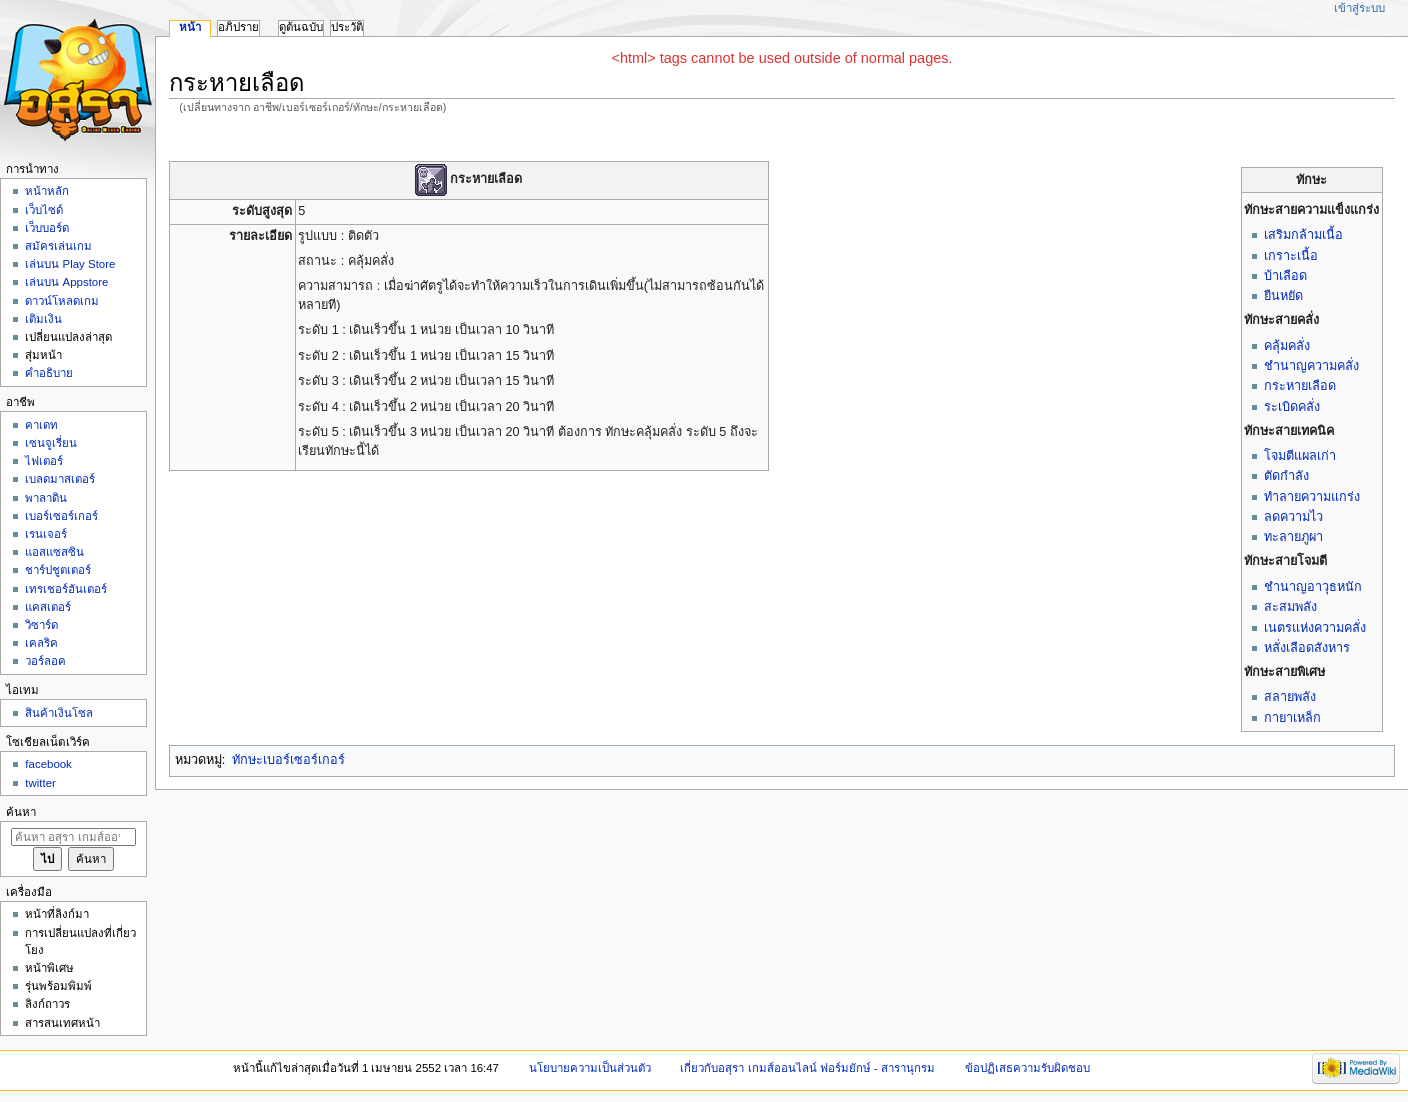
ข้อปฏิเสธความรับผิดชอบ (1027, 1068)
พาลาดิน (46, 498)
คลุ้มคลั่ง (1287, 346)
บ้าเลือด (1285, 276)
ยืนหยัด (1283, 296)
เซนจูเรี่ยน (51, 443)
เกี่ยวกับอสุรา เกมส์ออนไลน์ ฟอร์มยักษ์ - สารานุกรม (807, 1068)
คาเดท (41, 425)
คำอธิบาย (49, 373)
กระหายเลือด (1300, 386)
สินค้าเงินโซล (59, 713)
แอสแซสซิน (54, 552)
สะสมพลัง (1290, 607)
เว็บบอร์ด (47, 228)
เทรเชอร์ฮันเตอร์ (66, 589)
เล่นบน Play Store (70, 264)
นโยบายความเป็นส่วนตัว (590, 1068)
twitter (40, 783)
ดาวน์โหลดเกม (62, 301)
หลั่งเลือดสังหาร (1307, 648)
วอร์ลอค (45, 661)
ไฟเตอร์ (44, 461)
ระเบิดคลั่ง (1292, 407)
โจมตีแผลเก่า (1300, 456)
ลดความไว (1293, 517)
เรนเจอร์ (46, 534)
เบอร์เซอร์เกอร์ (61, 516)
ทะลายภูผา (1293, 537)
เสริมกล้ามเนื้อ (1303, 235)
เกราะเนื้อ (1291, 256)
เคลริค (41, 643)
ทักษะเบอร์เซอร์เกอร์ (288, 760)
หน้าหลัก (47, 191)
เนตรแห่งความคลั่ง (1315, 628)
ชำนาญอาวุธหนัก (1313, 587)
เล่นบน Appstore (66, 282)
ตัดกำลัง (1286, 476)
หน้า (190, 27)
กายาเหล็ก (1292, 718)
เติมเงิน (43, 319)
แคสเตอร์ (48, 607)
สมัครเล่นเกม (58, 246)
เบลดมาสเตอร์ (60, 479)
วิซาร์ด (41, 625)
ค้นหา (21, 812)
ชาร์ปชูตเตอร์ (58, 570)
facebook (48, 764)
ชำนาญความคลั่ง (1311, 366)
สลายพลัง (1290, 697)
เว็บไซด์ (44, 210)
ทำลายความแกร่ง (1312, 497)
